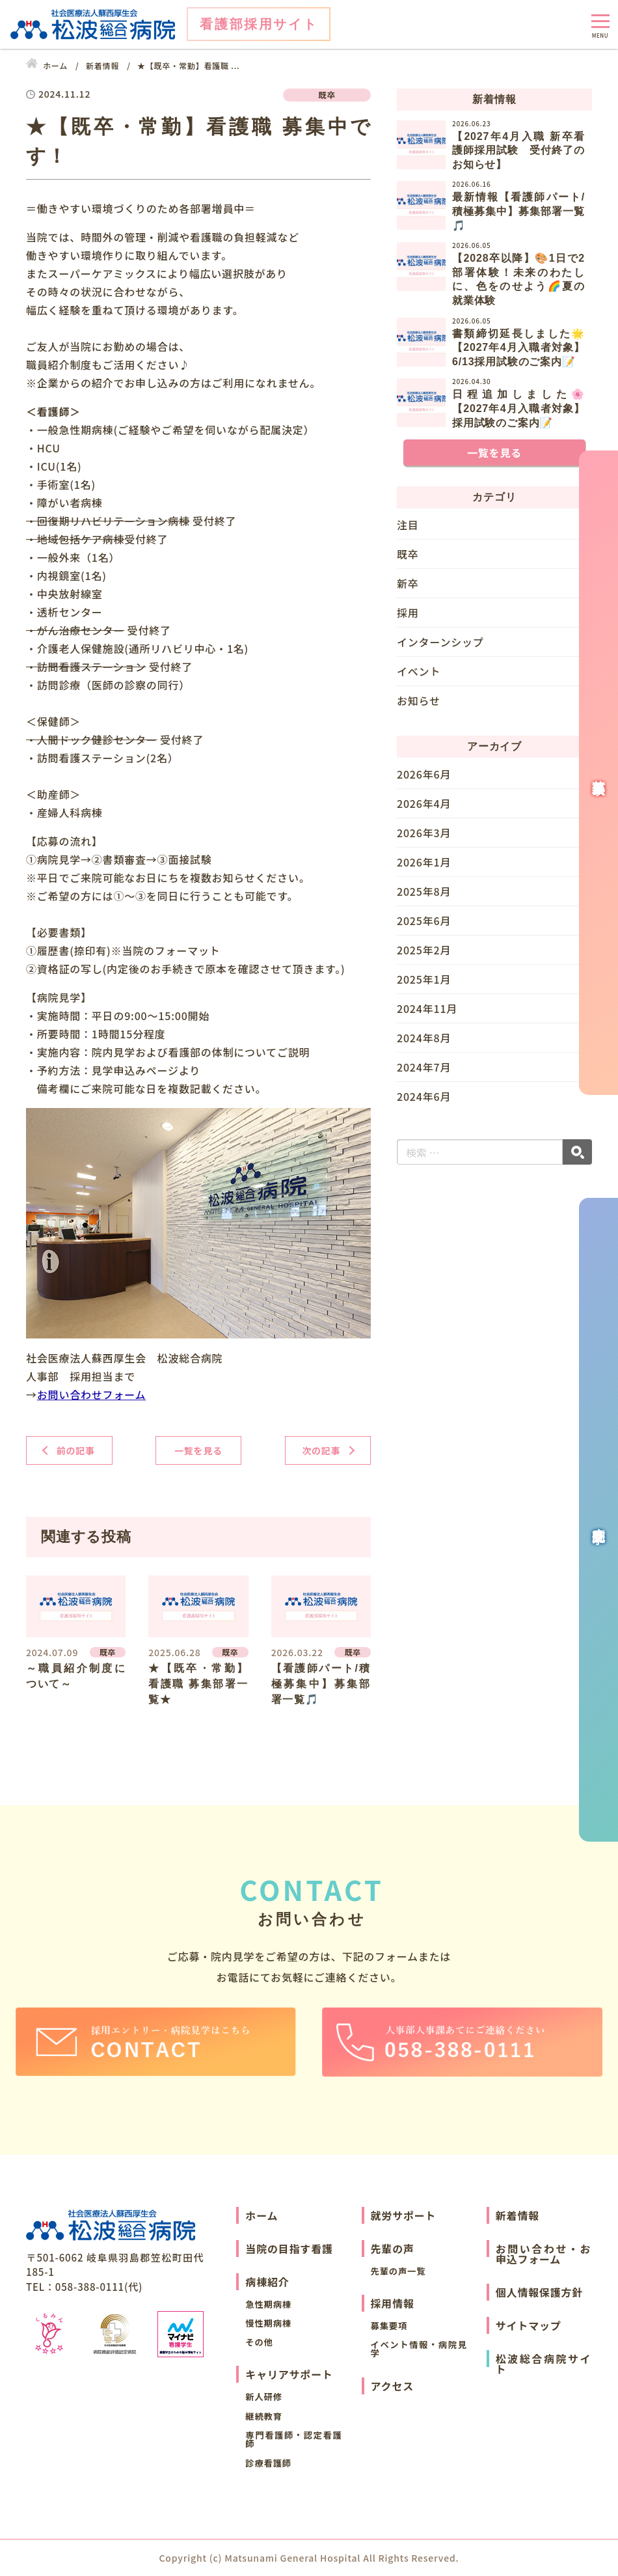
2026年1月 (424, 862)
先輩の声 (392, 2248)
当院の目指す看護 (288, 2248)
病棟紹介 (267, 2282)
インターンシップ (440, 642)
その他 (259, 2342)
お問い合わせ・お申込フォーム (544, 2254)
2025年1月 (424, 979)
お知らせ (418, 700)
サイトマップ (528, 2325)
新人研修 (263, 2396)
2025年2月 (424, 950)
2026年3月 (424, 832)
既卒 (408, 554)
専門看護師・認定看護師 (293, 2439)
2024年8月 (424, 1038)
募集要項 (389, 2326)
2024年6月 (424, 1096)
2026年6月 (424, 775)
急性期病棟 (268, 2304)
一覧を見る (198, 1450)
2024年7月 (424, 1067)
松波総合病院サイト (544, 2364)
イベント (418, 671)
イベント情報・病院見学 (419, 2348)
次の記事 (321, 1450)
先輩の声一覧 (398, 2271)
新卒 (408, 583)
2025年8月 (424, 891)
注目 (408, 525)
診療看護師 (268, 2463)
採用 (408, 612)
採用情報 (392, 2303)
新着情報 (517, 2215)
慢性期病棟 (268, 2323)
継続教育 (263, 2416)
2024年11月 (427, 1008)
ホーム (261, 2215)
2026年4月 (424, 803)
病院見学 (598, 1520)
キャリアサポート (288, 2374)
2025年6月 (424, 920)
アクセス (392, 2386)
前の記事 (76, 1450)
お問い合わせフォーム (91, 1394)
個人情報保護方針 (539, 2292)
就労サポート (404, 2215)
